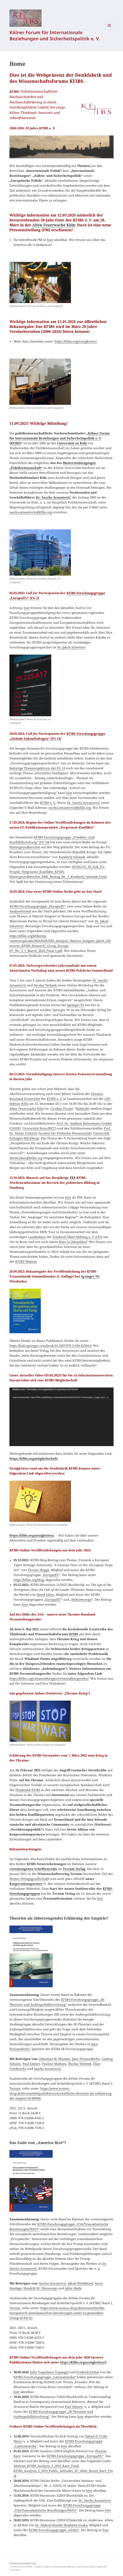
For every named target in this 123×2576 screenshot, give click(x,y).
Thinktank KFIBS (27, 1790)
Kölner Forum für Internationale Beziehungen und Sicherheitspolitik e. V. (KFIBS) (59, 438)
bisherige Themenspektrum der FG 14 (37, 768)
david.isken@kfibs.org (25, 1158)
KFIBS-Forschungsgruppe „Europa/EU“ (37, 906)
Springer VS (75, 1005)
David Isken (45, 1594)
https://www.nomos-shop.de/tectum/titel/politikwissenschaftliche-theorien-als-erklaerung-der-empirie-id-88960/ (60, 2093)
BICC (51, 1128)
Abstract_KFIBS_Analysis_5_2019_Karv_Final (46, 2466)
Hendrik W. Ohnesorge (40, 2288)
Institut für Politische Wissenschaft (65, 1133)
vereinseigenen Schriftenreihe (33, 1869)
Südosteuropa (81, 1599)
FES (72, 1178)
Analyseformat (20, 911)
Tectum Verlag (74, 1869)
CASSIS (15, 1128)
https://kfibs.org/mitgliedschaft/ (33, 1458)
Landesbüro (37, 1237)
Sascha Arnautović (47, 2069)
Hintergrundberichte (24, 847)
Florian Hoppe (38, 1570)
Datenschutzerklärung (22, 2563)
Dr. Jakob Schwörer (71, 647)
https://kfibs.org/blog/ (29, 1580)
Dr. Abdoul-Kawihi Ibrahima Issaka (61, 2525)
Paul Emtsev (31, 2064)
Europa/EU (51, 1575)
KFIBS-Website (26, 1261)
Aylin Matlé (73, 2288)
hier (50, 240)
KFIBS (73, 1634)
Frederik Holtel (87, 2372)
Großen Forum (62, 1108)
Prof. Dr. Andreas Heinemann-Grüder (84, 1123)
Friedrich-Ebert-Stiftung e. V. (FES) (77, 1237)
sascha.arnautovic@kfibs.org (30, 512)
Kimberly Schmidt (72, 857)
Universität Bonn (35, 1128)
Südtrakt (82, 1108)
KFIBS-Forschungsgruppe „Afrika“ (54, 2530)
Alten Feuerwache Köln (53, 224)
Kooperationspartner (26, 1884)
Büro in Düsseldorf (73, 1242)
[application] (61, 1417)
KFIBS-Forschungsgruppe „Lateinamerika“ (45, 2377)
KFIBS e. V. (48, 803)
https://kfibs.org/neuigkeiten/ (76, 341)
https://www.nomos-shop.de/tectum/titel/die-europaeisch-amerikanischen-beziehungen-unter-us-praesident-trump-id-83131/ (57, 2313)
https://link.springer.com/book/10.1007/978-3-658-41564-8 (50, 1346)
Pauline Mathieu (54, 2064)
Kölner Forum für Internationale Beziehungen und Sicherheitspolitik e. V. (54, 35)
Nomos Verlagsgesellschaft (28, 1879)
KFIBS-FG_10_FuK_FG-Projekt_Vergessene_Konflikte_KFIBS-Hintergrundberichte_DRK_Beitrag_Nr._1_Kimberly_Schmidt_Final (58, 872)
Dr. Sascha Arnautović (53, 497)
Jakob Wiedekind (80, 2283)
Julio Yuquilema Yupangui (49, 2372)
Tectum (14, 2088)
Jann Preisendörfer (86, 2059)
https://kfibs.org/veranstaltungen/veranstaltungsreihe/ (49, 1678)
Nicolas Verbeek (45, 985)
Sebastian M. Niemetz (54, 2059)
